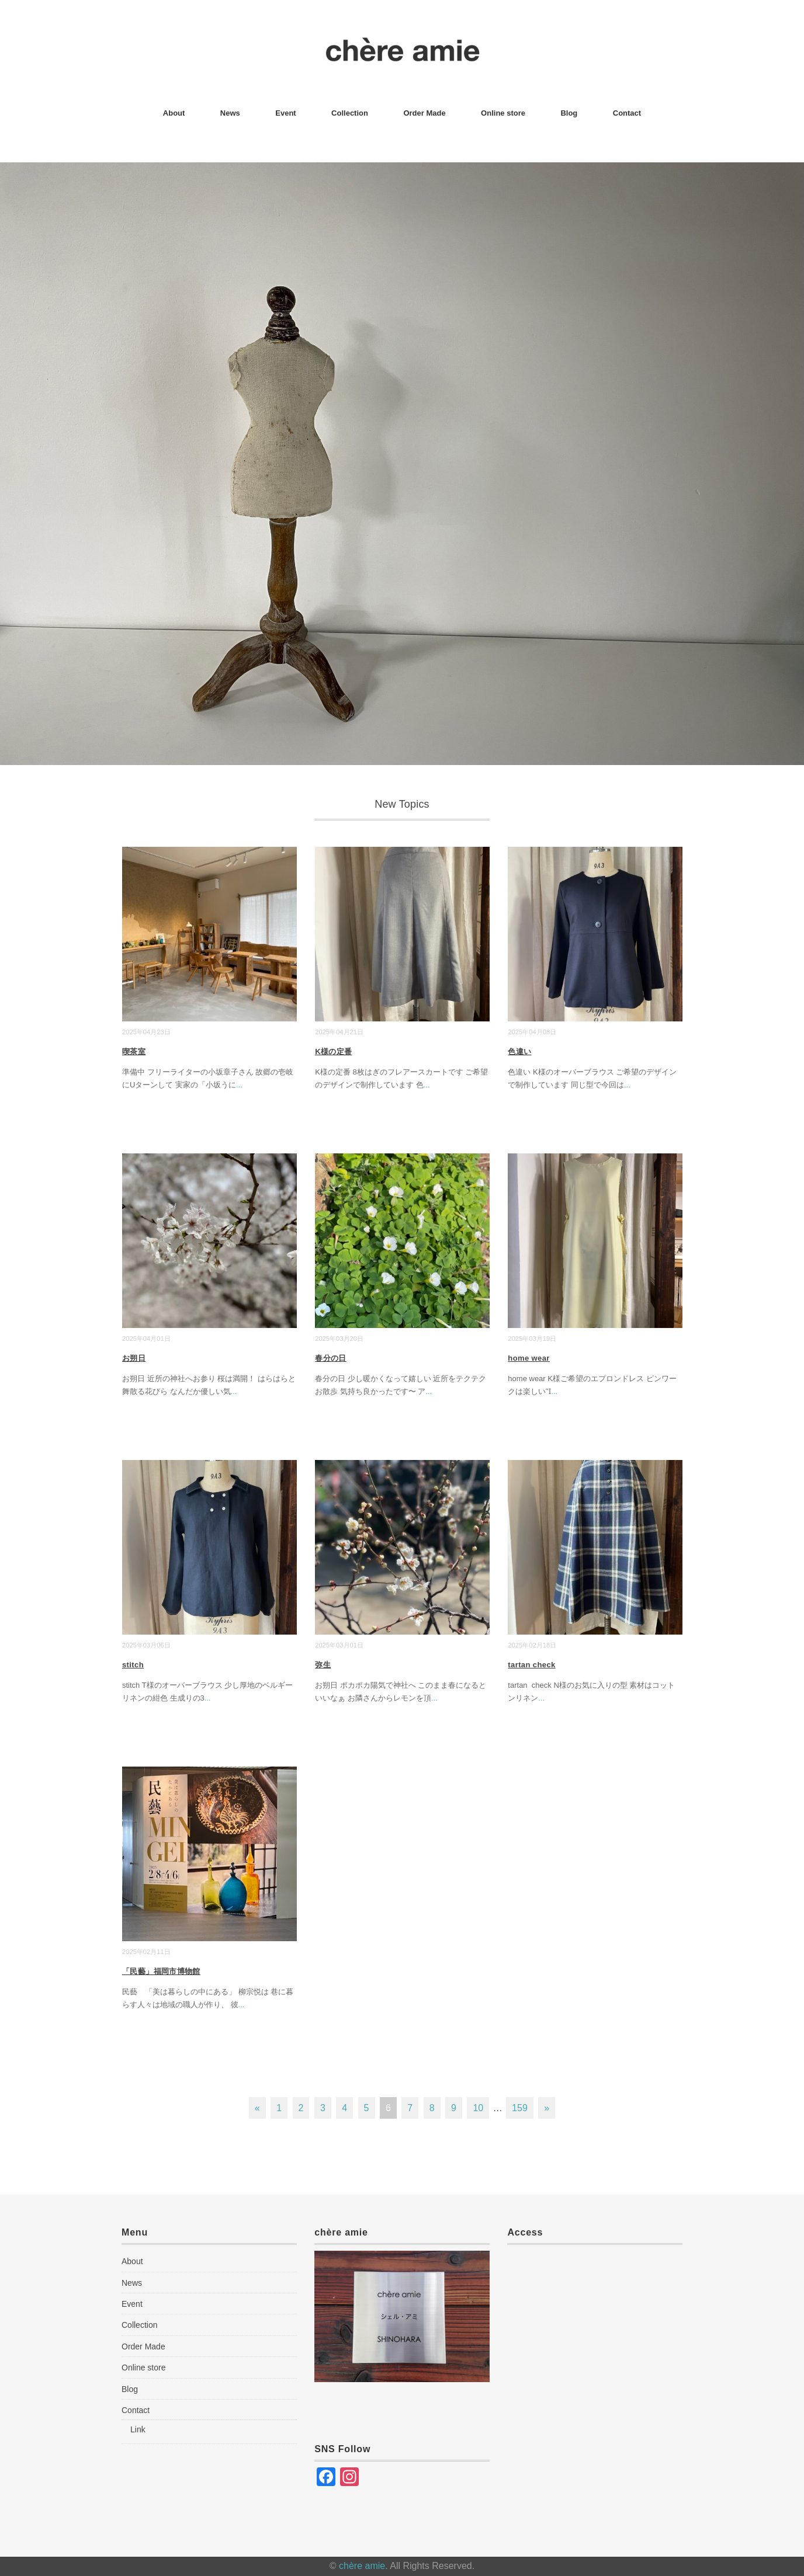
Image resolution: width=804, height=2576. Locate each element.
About (174, 113)
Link (137, 2429)
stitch (133, 1664)
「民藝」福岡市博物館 (161, 1971)
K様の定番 (333, 1051)
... (239, 1084)
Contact (627, 113)
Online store (503, 113)
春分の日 (330, 1358)
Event (285, 113)
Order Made (424, 113)
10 (478, 2108)
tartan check (531, 1664)
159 (520, 2108)
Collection (349, 113)
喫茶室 (133, 1051)
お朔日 (133, 1358)
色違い (519, 1051)
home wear (528, 1358)
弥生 (323, 1664)
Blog (568, 113)
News (230, 113)
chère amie (362, 2566)
